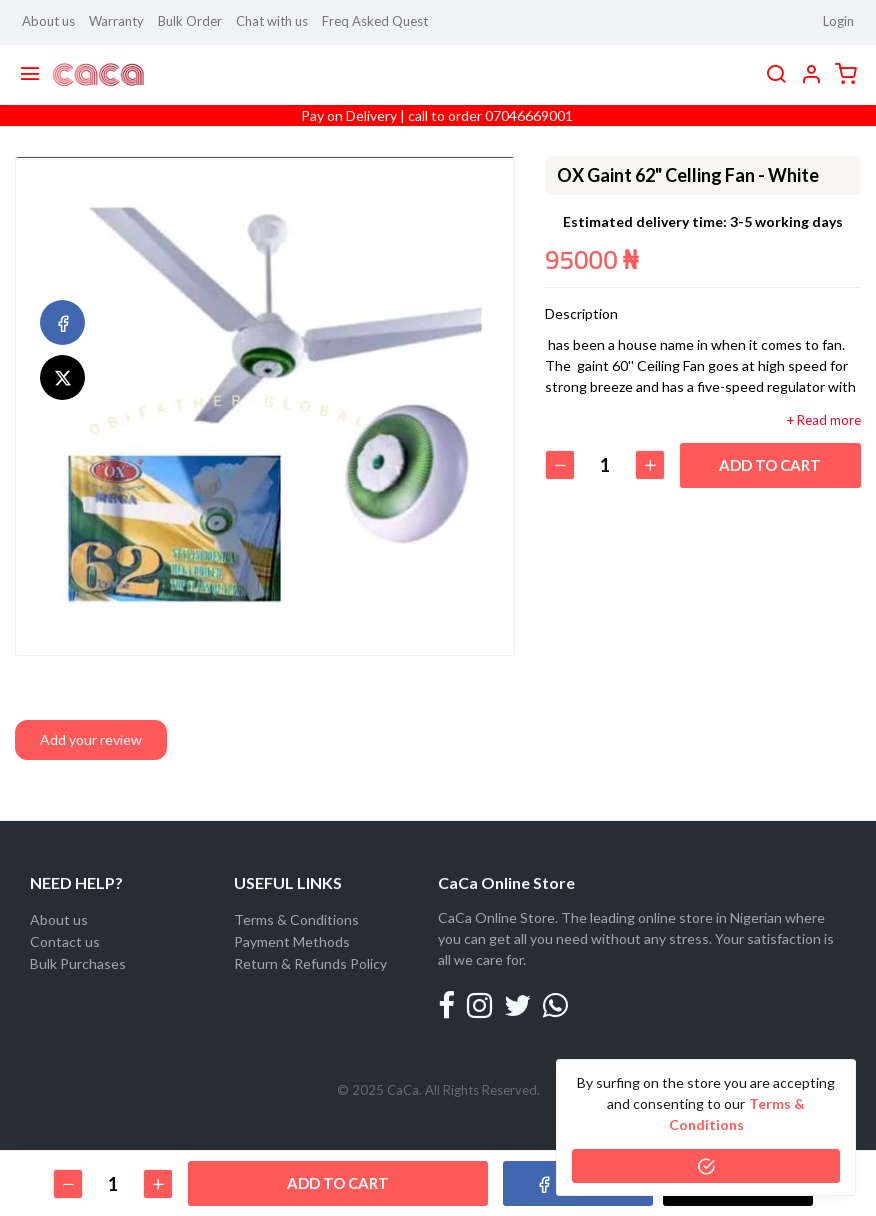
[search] (776, 75)
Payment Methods (292, 941)
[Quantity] (605, 465)
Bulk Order (190, 21)
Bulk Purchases (78, 963)
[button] (811, 75)
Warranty (116, 21)
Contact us (65, 941)
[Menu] (30, 75)
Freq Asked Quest (375, 21)
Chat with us (272, 21)
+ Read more (824, 420)
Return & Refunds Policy (310, 963)
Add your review (91, 739)
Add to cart (771, 465)
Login (838, 21)
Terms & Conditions (296, 919)
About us (48, 21)
